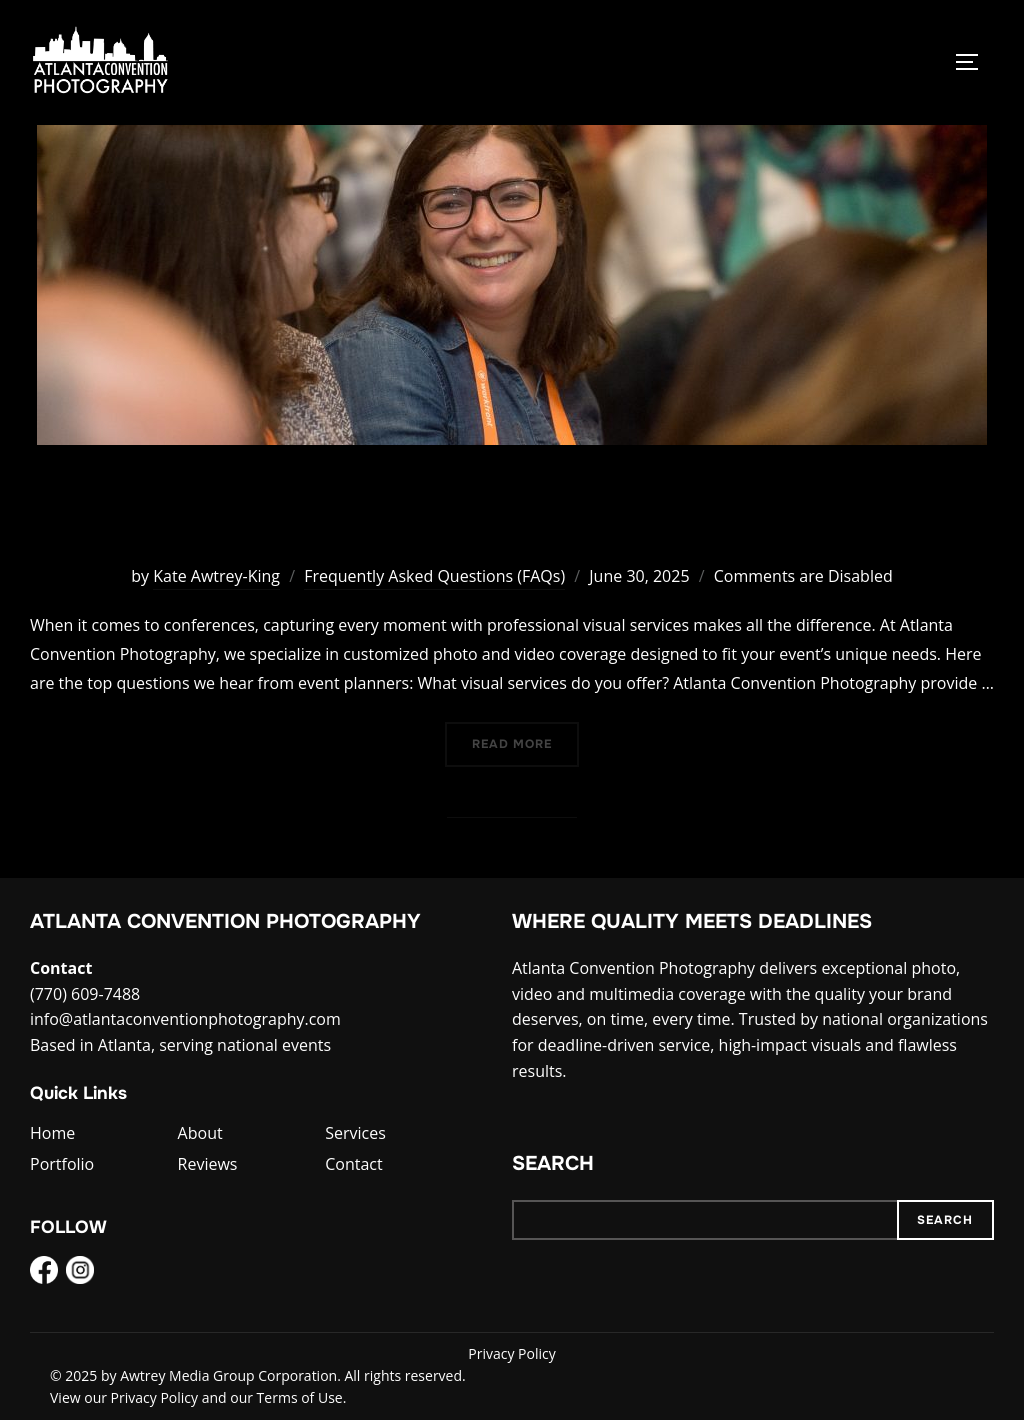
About (200, 1133)
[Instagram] (80, 1274)
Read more (525, 742)
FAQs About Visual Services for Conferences (511, 513)
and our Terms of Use (272, 1397)
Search (553, 1163)
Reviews (208, 1164)
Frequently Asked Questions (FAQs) (434, 576)
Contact (353, 1164)
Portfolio (62, 1164)
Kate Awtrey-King (216, 576)
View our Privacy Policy (124, 1397)
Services (355, 1133)
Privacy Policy (511, 1353)
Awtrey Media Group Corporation (228, 1375)
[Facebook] (44, 1274)
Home (52, 1133)
